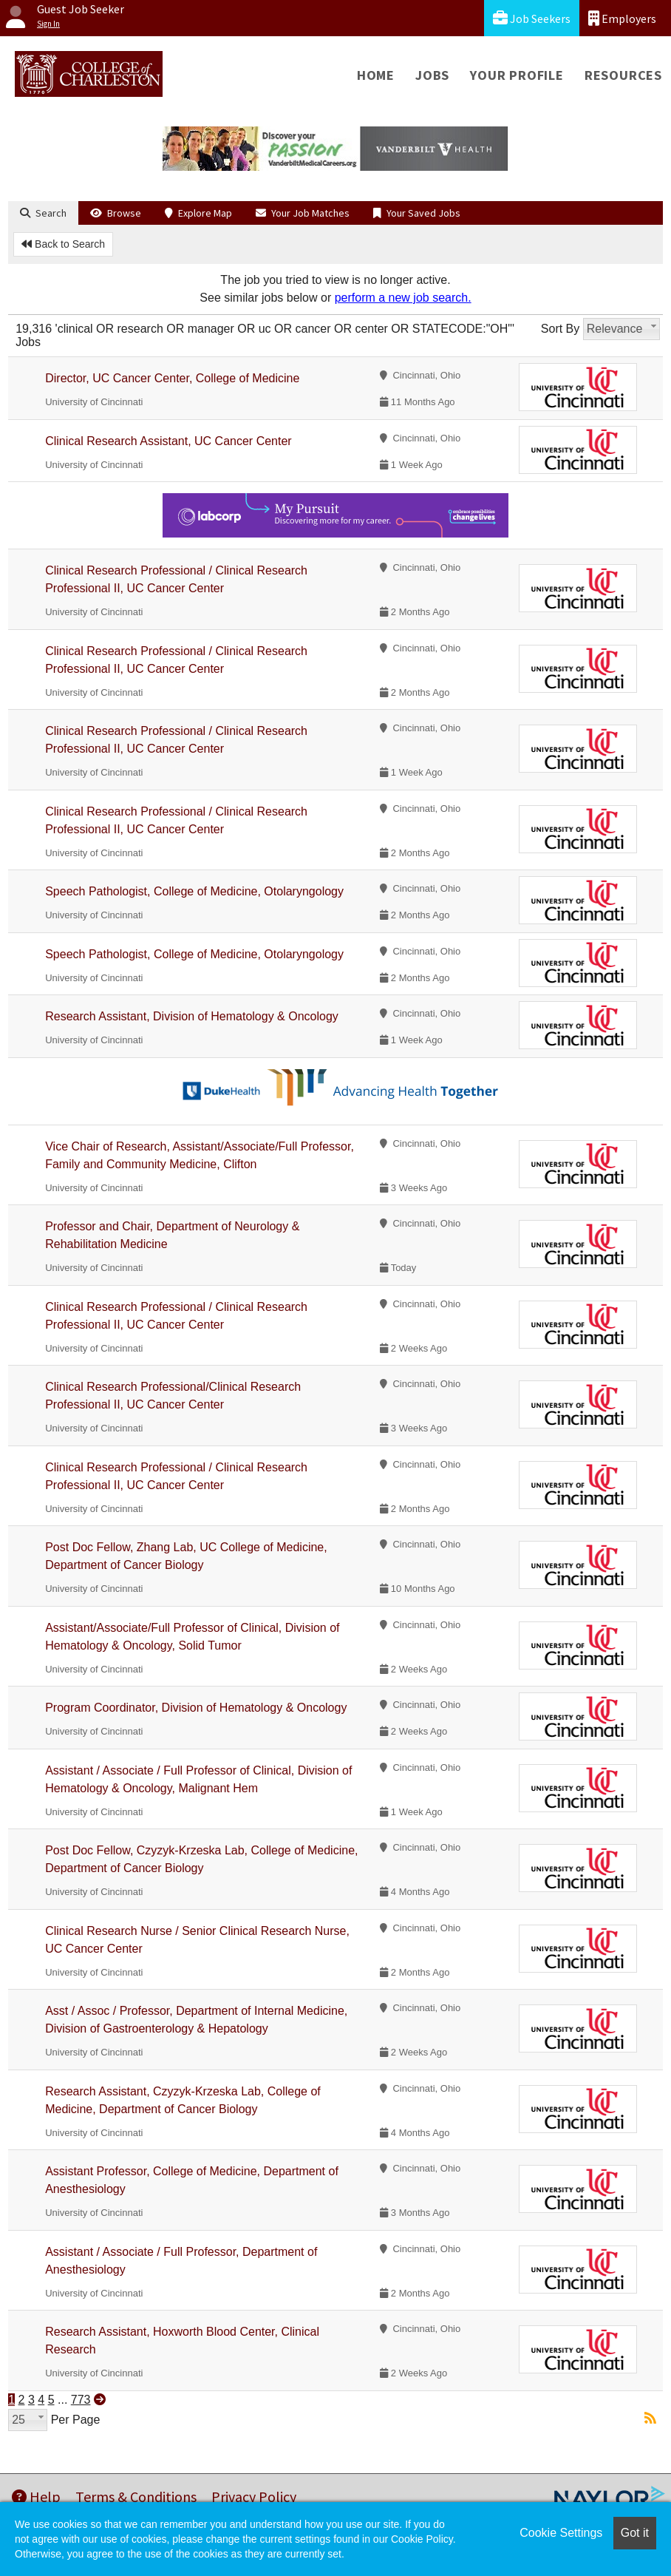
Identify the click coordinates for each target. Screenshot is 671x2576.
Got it (635, 2532)
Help (36, 2496)
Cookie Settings (561, 2532)
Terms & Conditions (136, 2496)
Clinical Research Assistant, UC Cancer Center (168, 441)
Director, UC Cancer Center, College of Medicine (172, 378)
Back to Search (63, 244)
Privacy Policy (253, 2496)
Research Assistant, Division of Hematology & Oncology (191, 1016)
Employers (622, 18)
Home (376, 75)
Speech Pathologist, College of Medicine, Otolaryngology (194, 891)
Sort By (560, 328)
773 (81, 2399)
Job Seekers (531, 18)
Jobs (432, 75)
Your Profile (517, 75)
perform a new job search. (403, 297)
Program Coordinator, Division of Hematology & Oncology (196, 1707)
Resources (623, 75)
